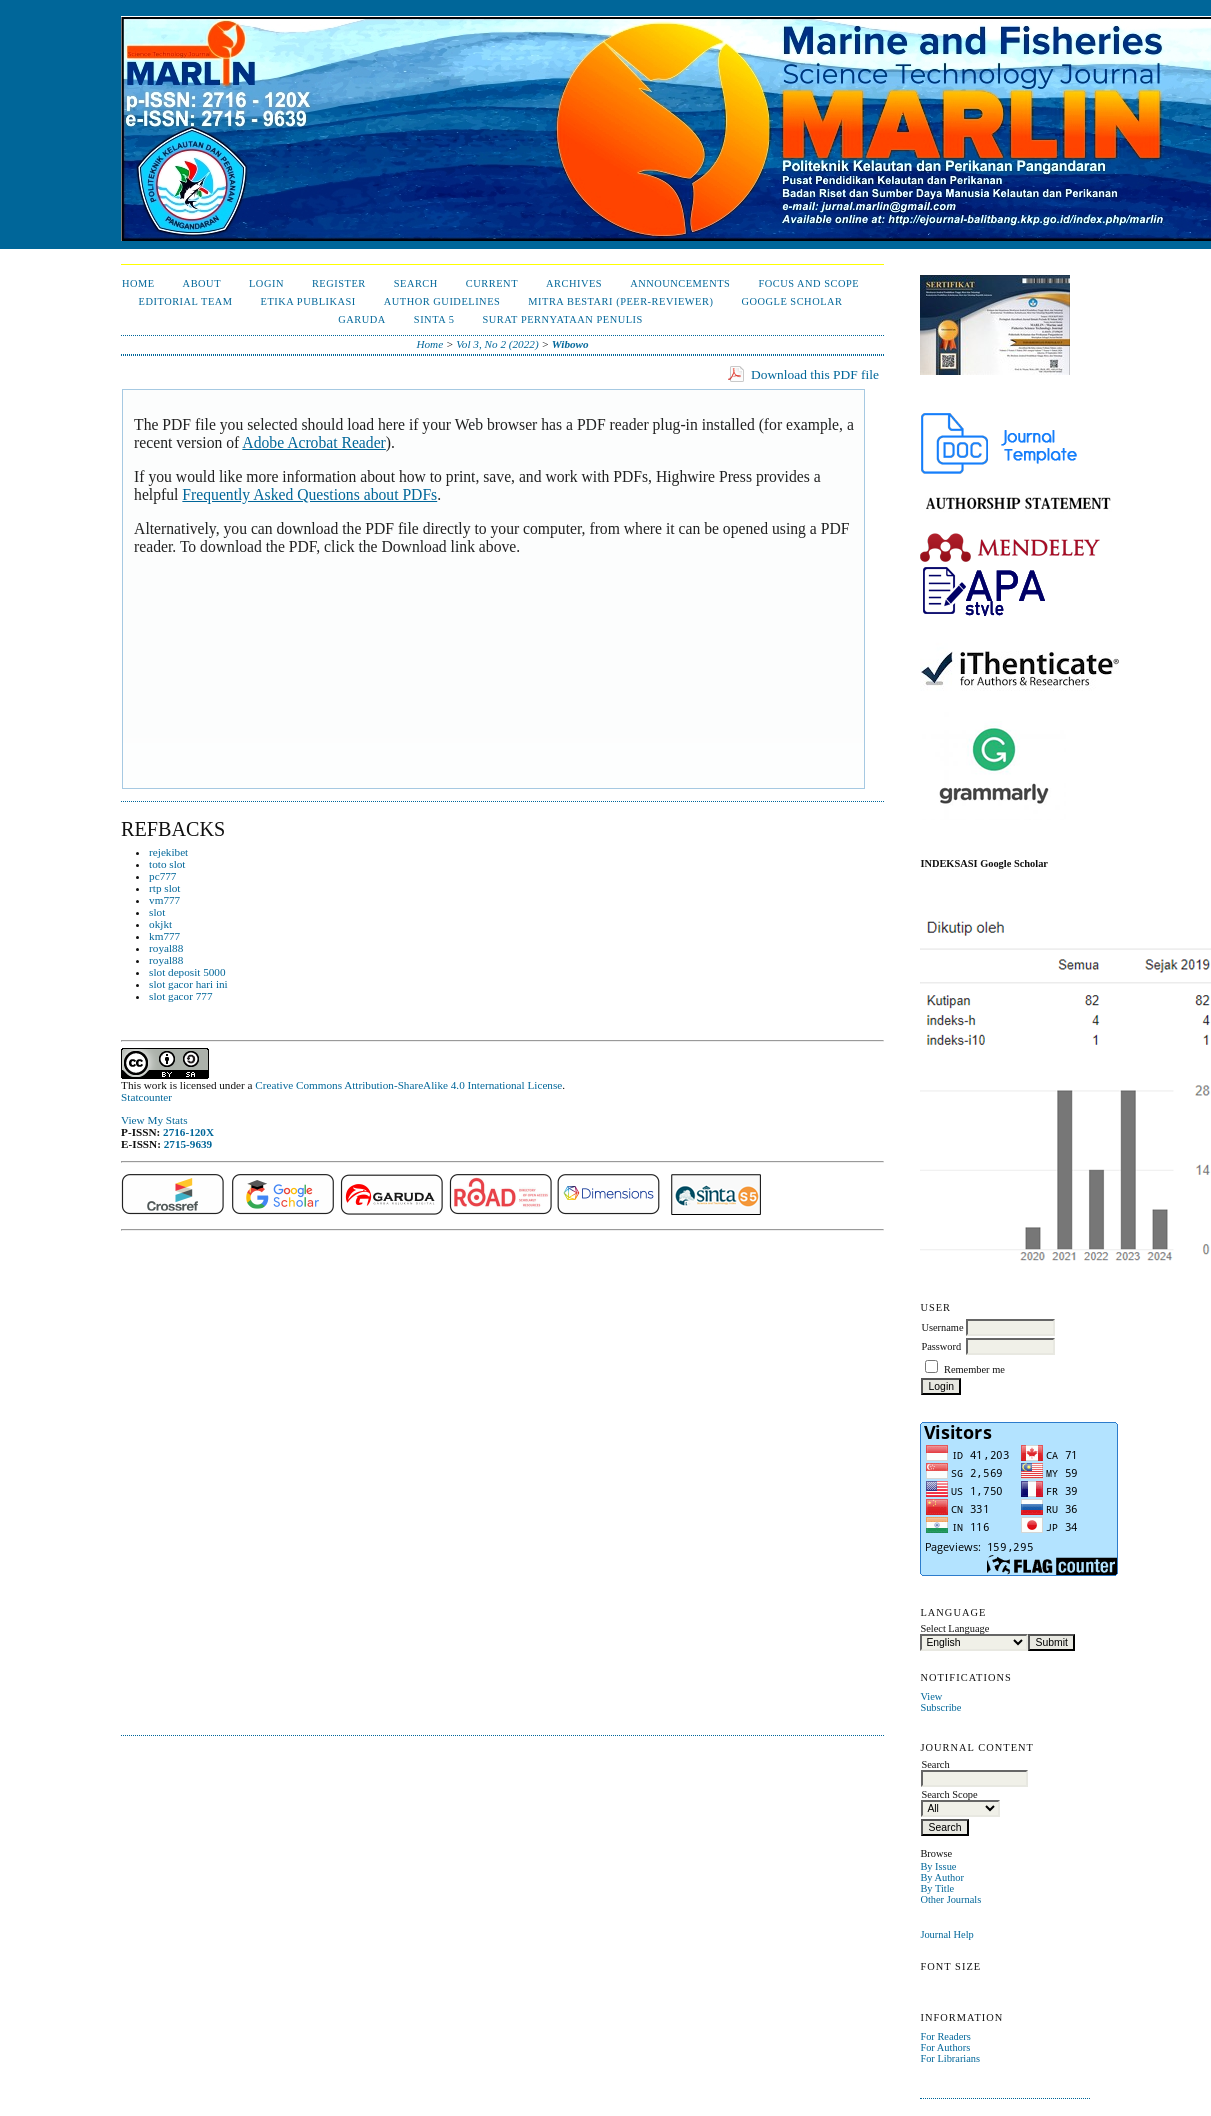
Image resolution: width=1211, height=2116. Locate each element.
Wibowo (570, 344)
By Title (937, 1888)
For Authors (945, 2047)
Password (941, 1346)
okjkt (160, 924)
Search (416, 283)
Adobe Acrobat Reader (313, 442)
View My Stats (154, 1120)
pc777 (162, 876)
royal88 (166, 948)
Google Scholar (791, 301)
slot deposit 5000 (187, 972)
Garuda (362, 319)
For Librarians (950, 2058)
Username (942, 1327)
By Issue (938, 1866)
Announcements (680, 283)
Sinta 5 (434, 319)
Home (138, 283)
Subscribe (940, 1707)
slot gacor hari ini (188, 984)
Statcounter (146, 1097)
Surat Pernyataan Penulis (562, 319)
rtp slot (164, 888)
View (931, 1696)
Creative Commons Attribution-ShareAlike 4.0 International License (408, 1085)
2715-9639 (188, 1144)
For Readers (945, 2036)
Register (339, 283)
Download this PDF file (815, 374)
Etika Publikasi (308, 301)
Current (492, 283)
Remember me (974, 1369)
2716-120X (188, 1132)
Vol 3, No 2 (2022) (497, 344)
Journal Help (946, 1934)
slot (157, 912)
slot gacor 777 (180, 996)
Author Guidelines (442, 301)
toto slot (167, 864)
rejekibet (168, 852)
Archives (574, 283)
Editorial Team (186, 301)
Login (266, 283)
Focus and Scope (808, 283)
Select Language (954, 1628)
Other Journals (950, 1899)
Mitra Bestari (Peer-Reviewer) (620, 301)
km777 (164, 936)
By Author (942, 1877)
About (202, 283)
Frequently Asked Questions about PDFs (309, 494)
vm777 (164, 900)
